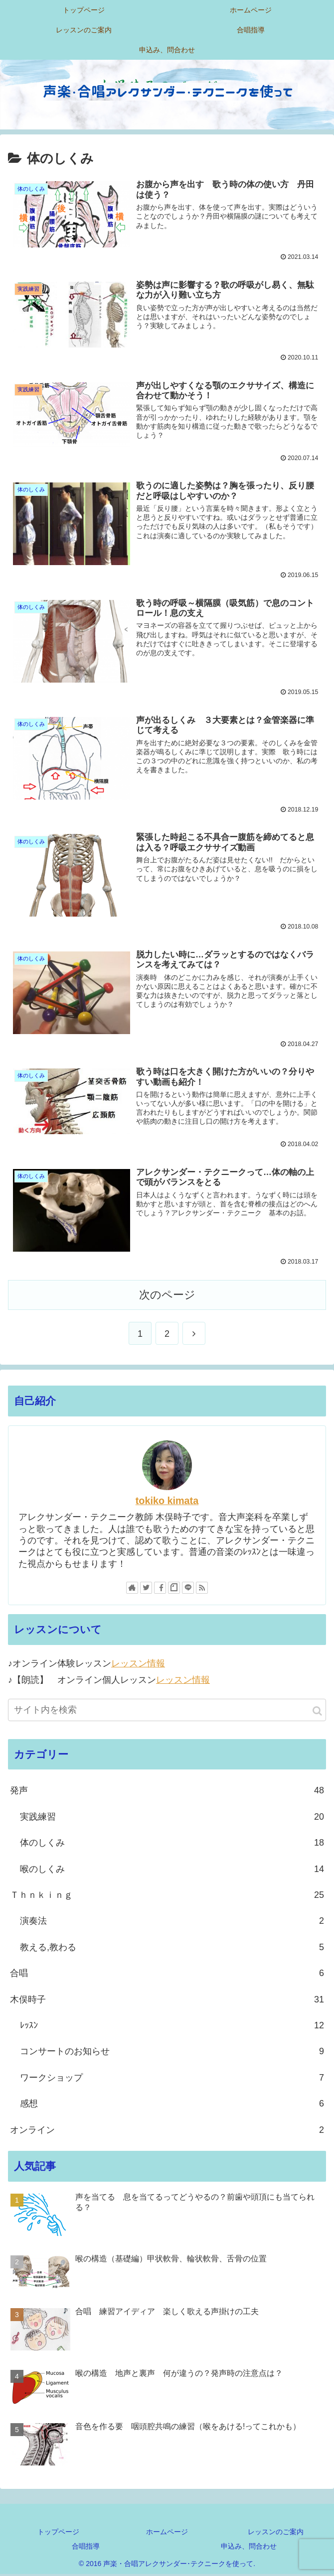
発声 (167, 1792)
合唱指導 (86, 2548)
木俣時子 (167, 2001)
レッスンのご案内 (276, 2533)
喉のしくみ (172, 1870)
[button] (317, 1712)
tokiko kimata (167, 1502)
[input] (167, 1711)
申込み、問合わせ (249, 2548)
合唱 (167, 1975)
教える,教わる (172, 1949)
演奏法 (172, 1923)
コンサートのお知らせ (172, 2053)
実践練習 (172, 1818)
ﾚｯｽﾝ (172, 2027)
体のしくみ (172, 1844)
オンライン (167, 2131)
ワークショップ (172, 2079)
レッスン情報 (138, 1665)
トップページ (58, 2533)
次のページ (167, 1296)
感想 (172, 2105)
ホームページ (167, 2533)
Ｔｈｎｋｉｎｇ (167, 1896)
